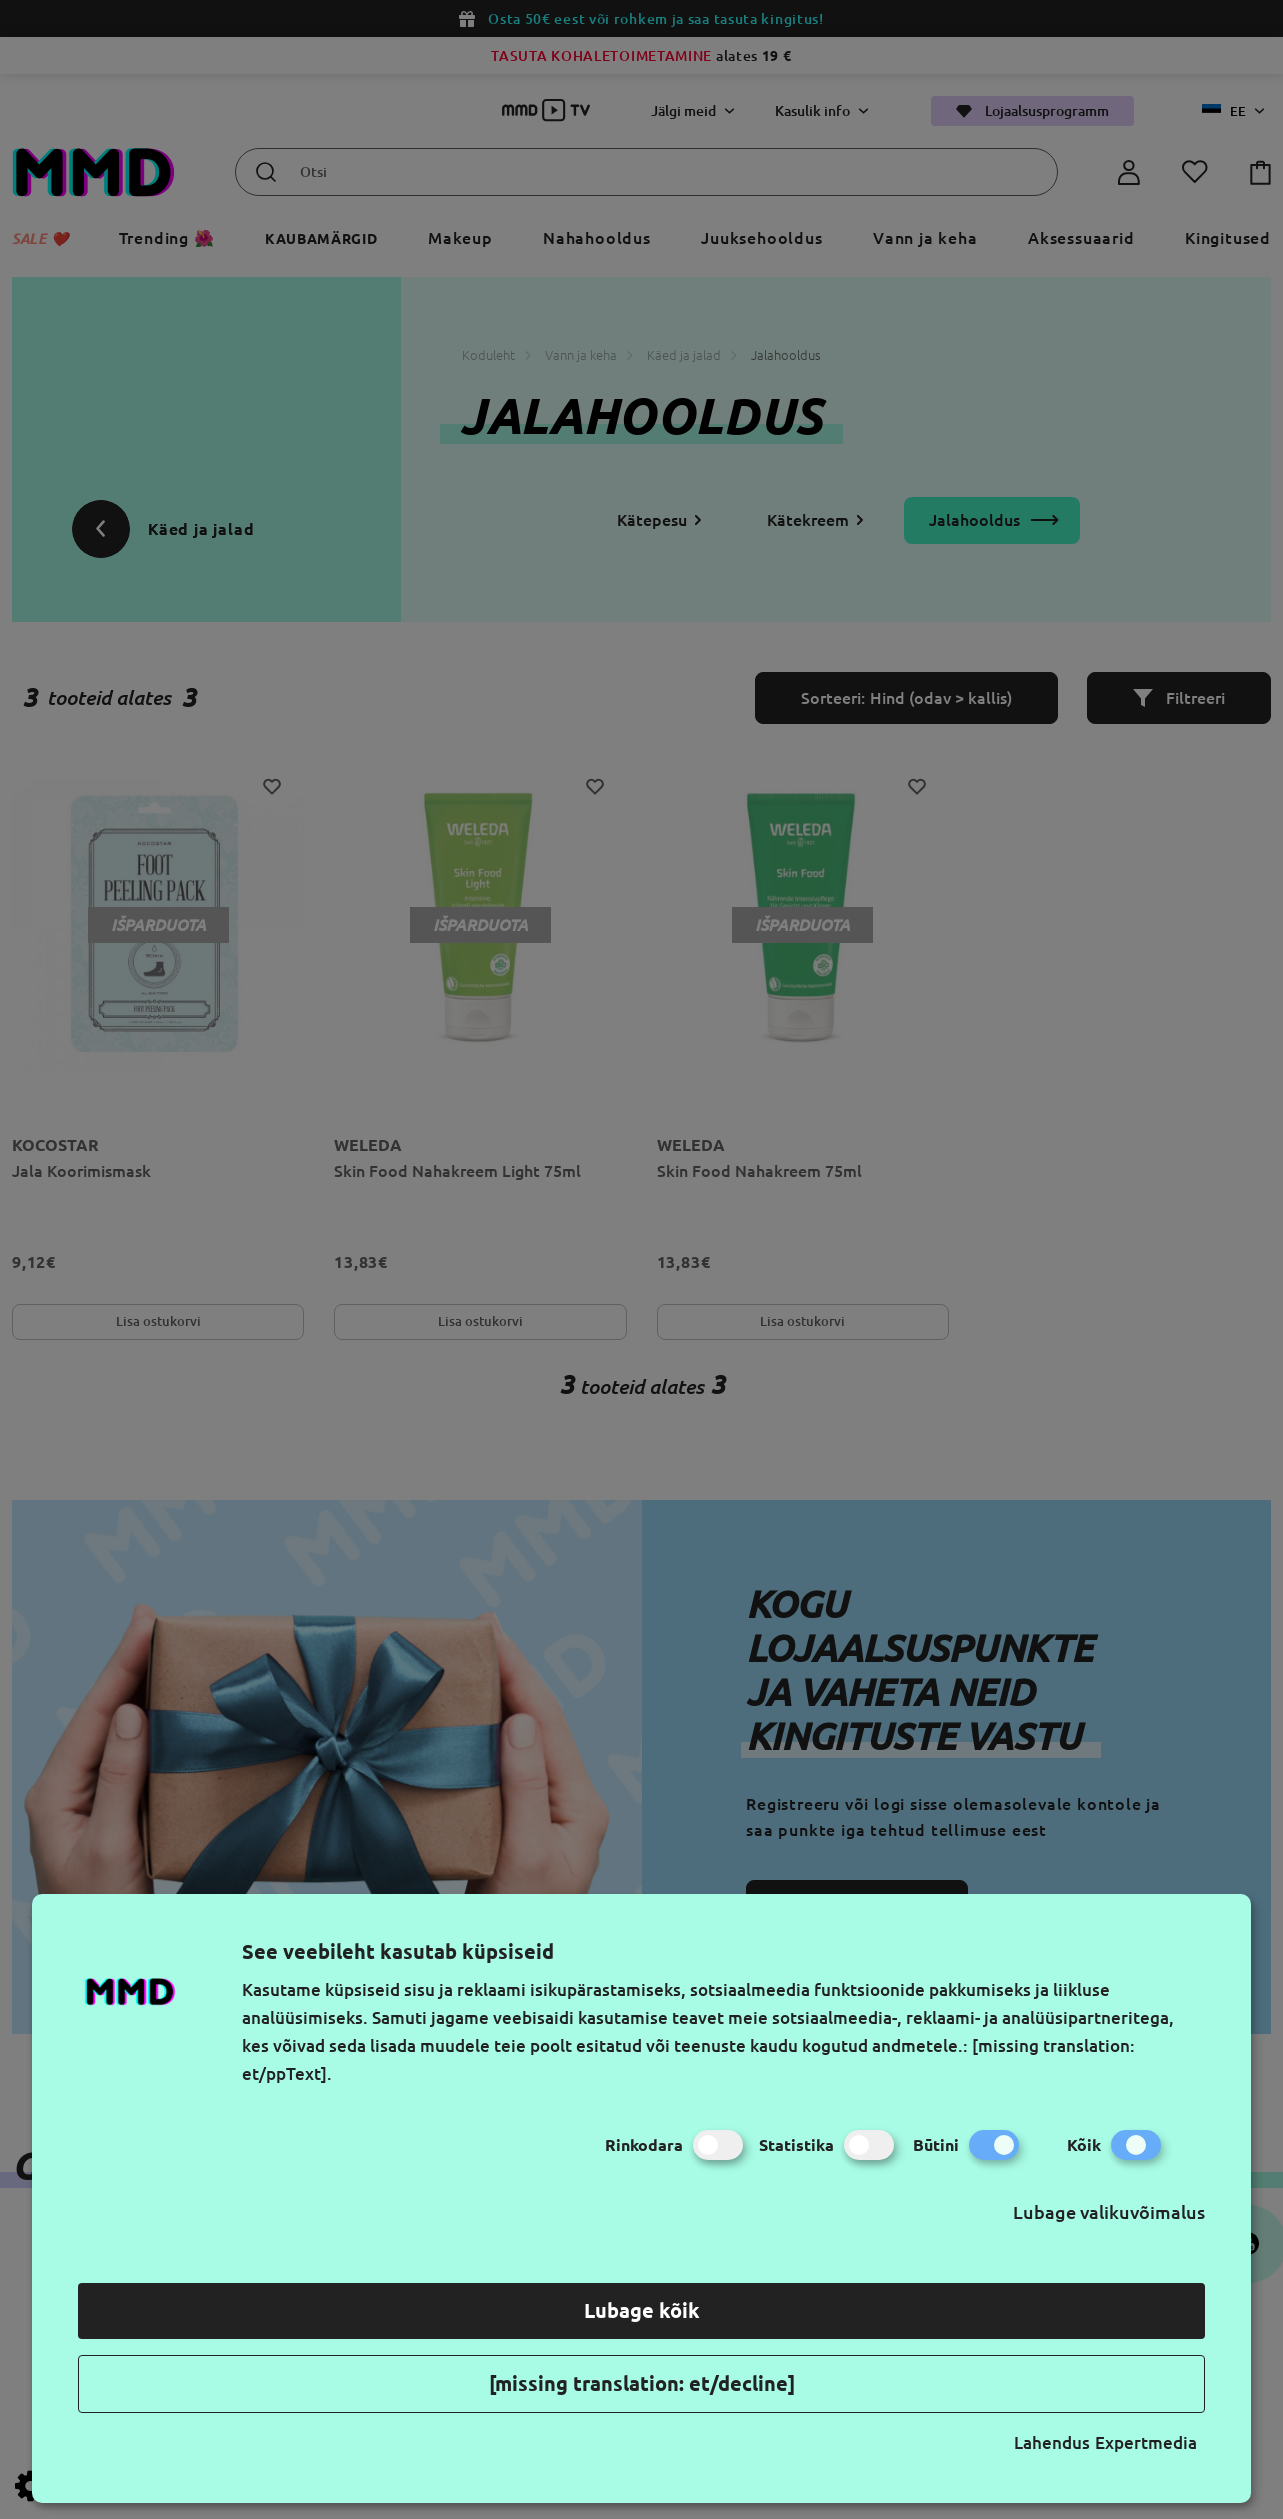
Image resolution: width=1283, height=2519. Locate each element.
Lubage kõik (642, 2310)
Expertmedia (1146, 2442)
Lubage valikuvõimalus (1109, 2212)
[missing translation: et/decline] (642, 2383)
